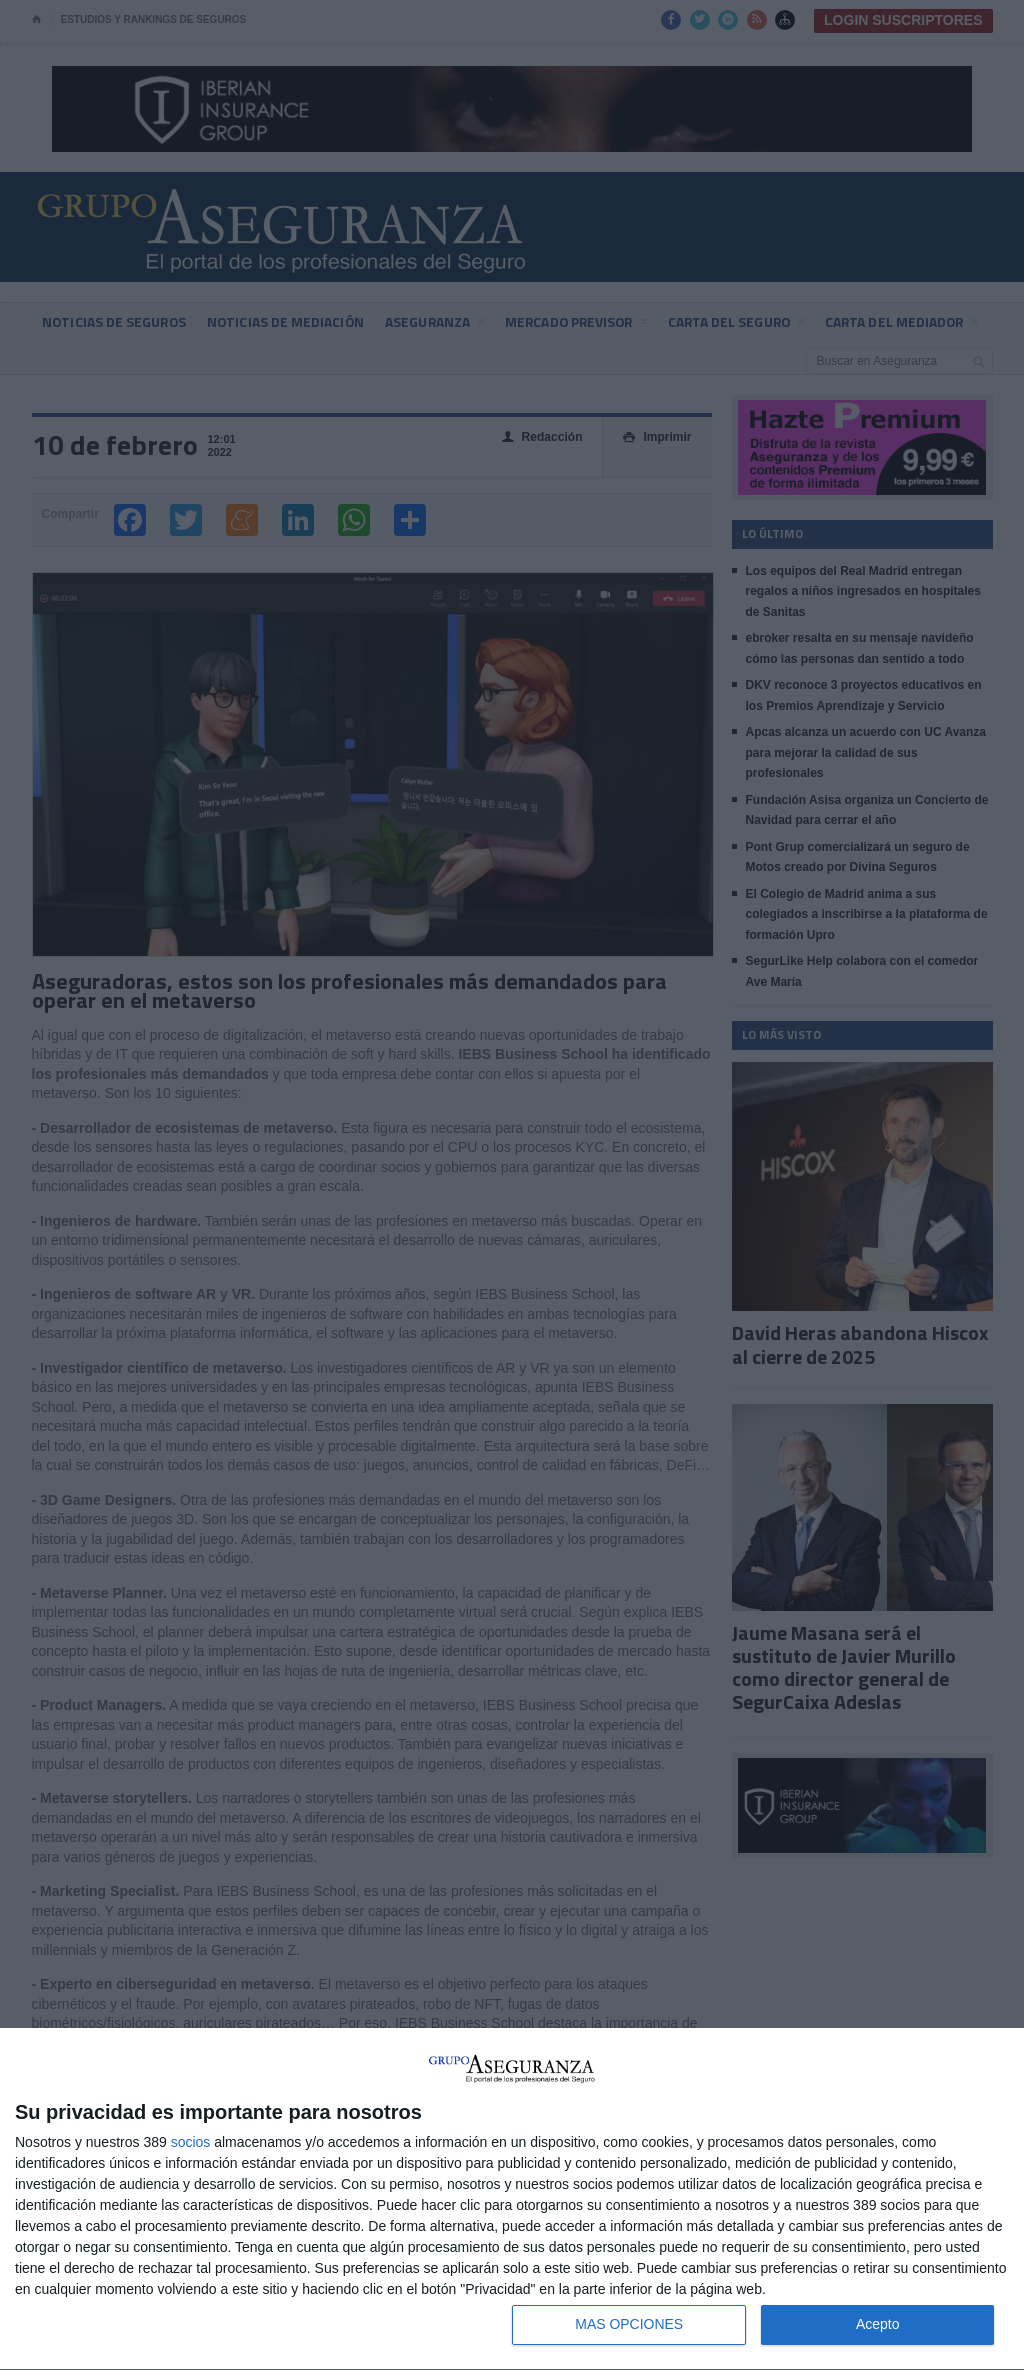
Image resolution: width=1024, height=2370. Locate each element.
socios (191, 2142)
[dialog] (512, 2199)
